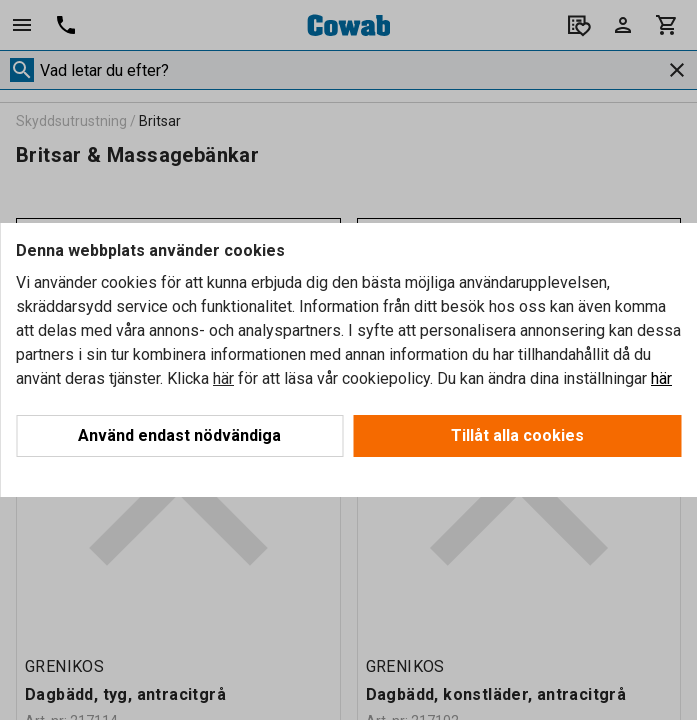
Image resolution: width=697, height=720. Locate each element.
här (223, 378)
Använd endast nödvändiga (179, 435)
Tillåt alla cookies (517, 435)
